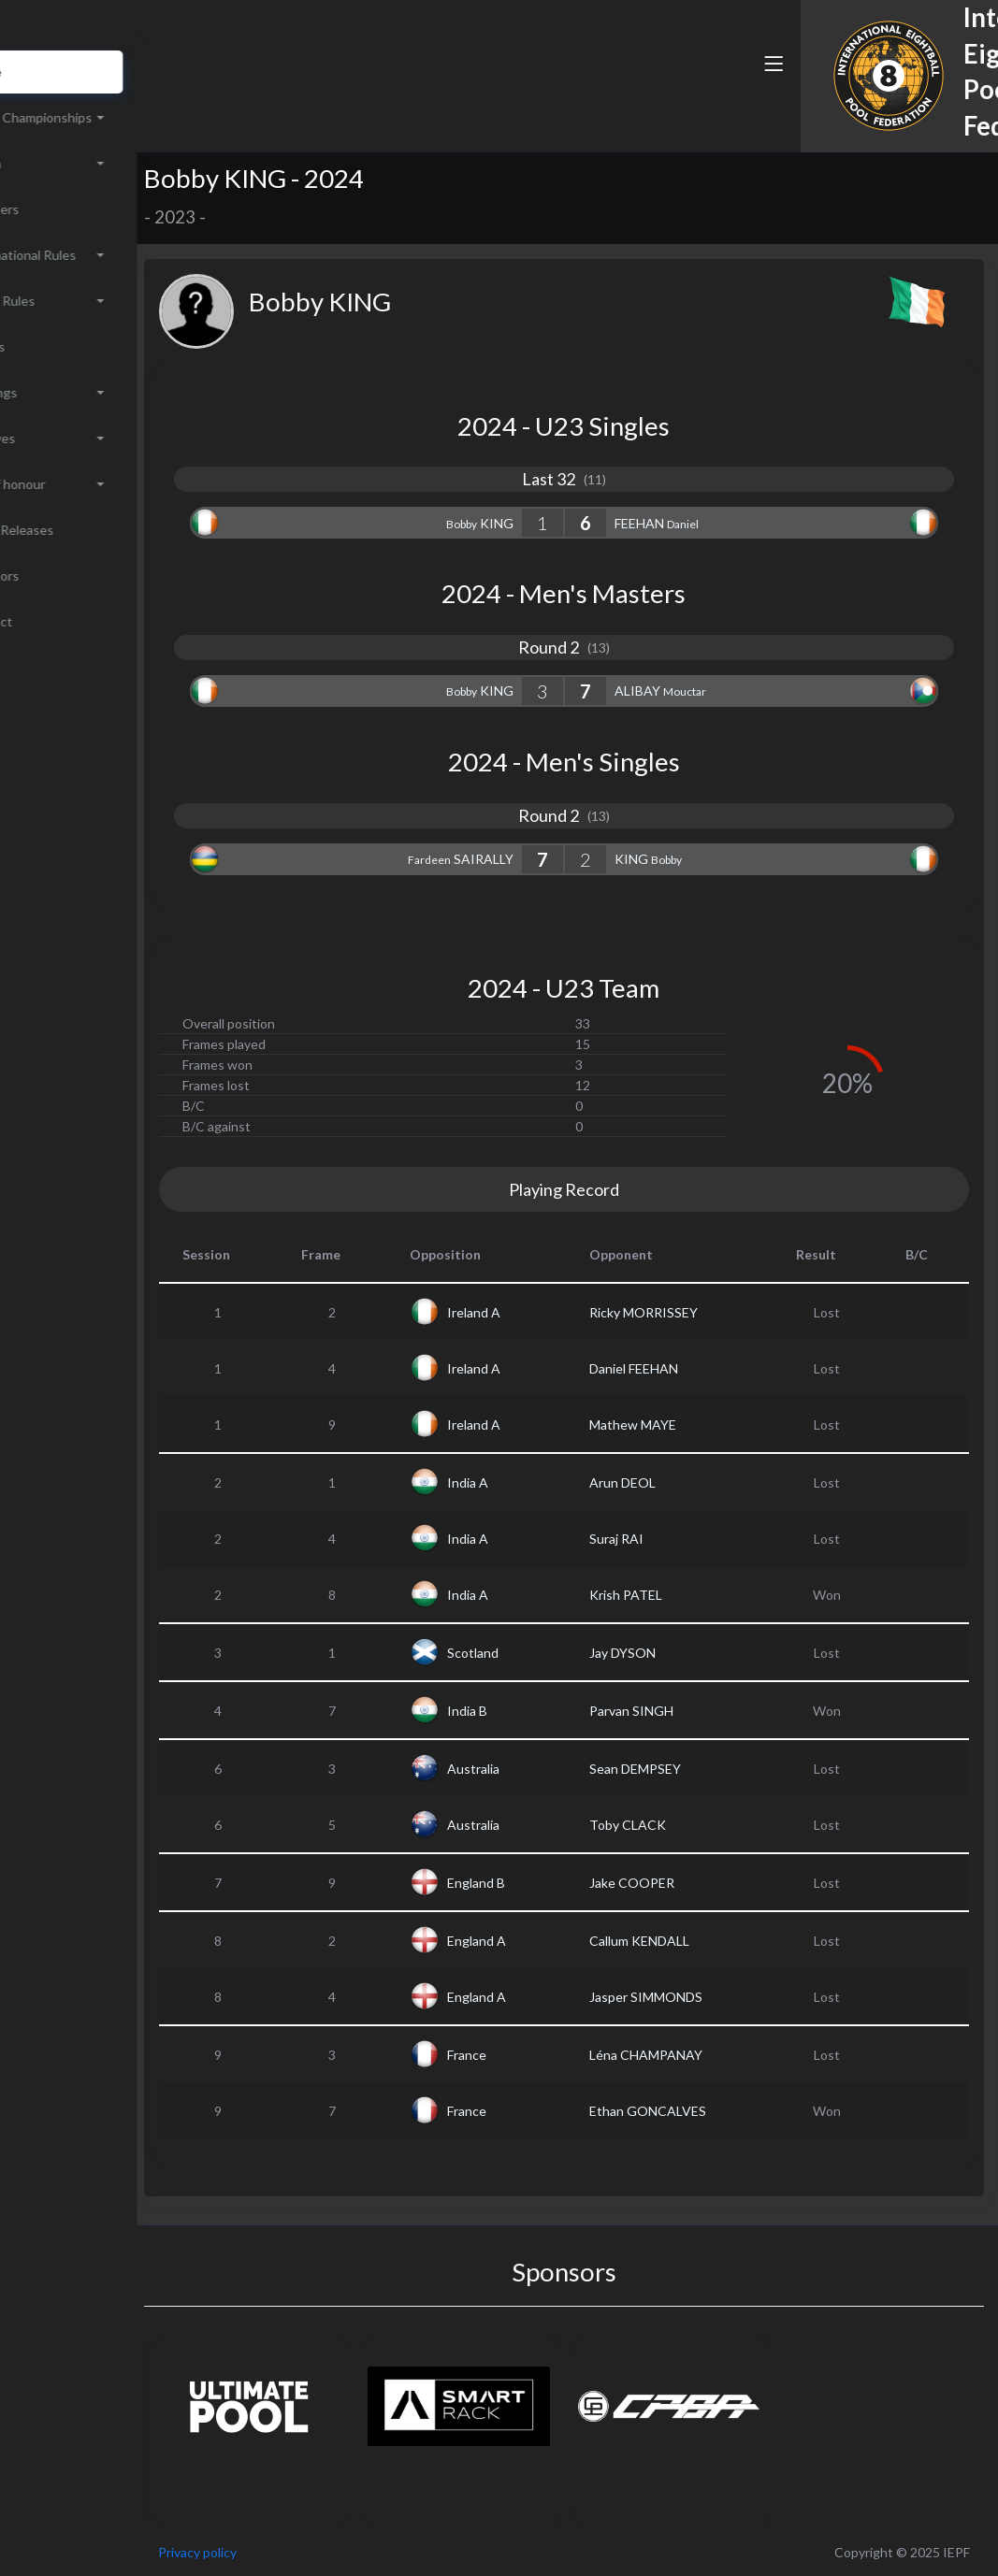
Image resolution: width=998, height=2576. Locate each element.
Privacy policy (301, 2552)
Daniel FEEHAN (686, 1368)
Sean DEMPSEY (687, 1769)
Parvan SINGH (684, 1711)
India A (542, 1482)
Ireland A (548, 1312)
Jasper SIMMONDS (698, 1997)
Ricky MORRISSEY (696, 1312)
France (541, 2055)
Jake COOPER (684, 1883)
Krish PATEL (678, 1595)
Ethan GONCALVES (700, 2111)
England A (551, 1941)
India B (542, 1711)
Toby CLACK (680, 1825)
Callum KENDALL (692, 1941)
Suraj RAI (669, 1539)
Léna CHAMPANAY (698, 2055)
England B (551, 1883)
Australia (548, 1769)
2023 (278, 217)
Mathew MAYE (685, 1424)
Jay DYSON (675, 1653)
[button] (718, 96)
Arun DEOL (675, 1482)
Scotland (547, 1653)
